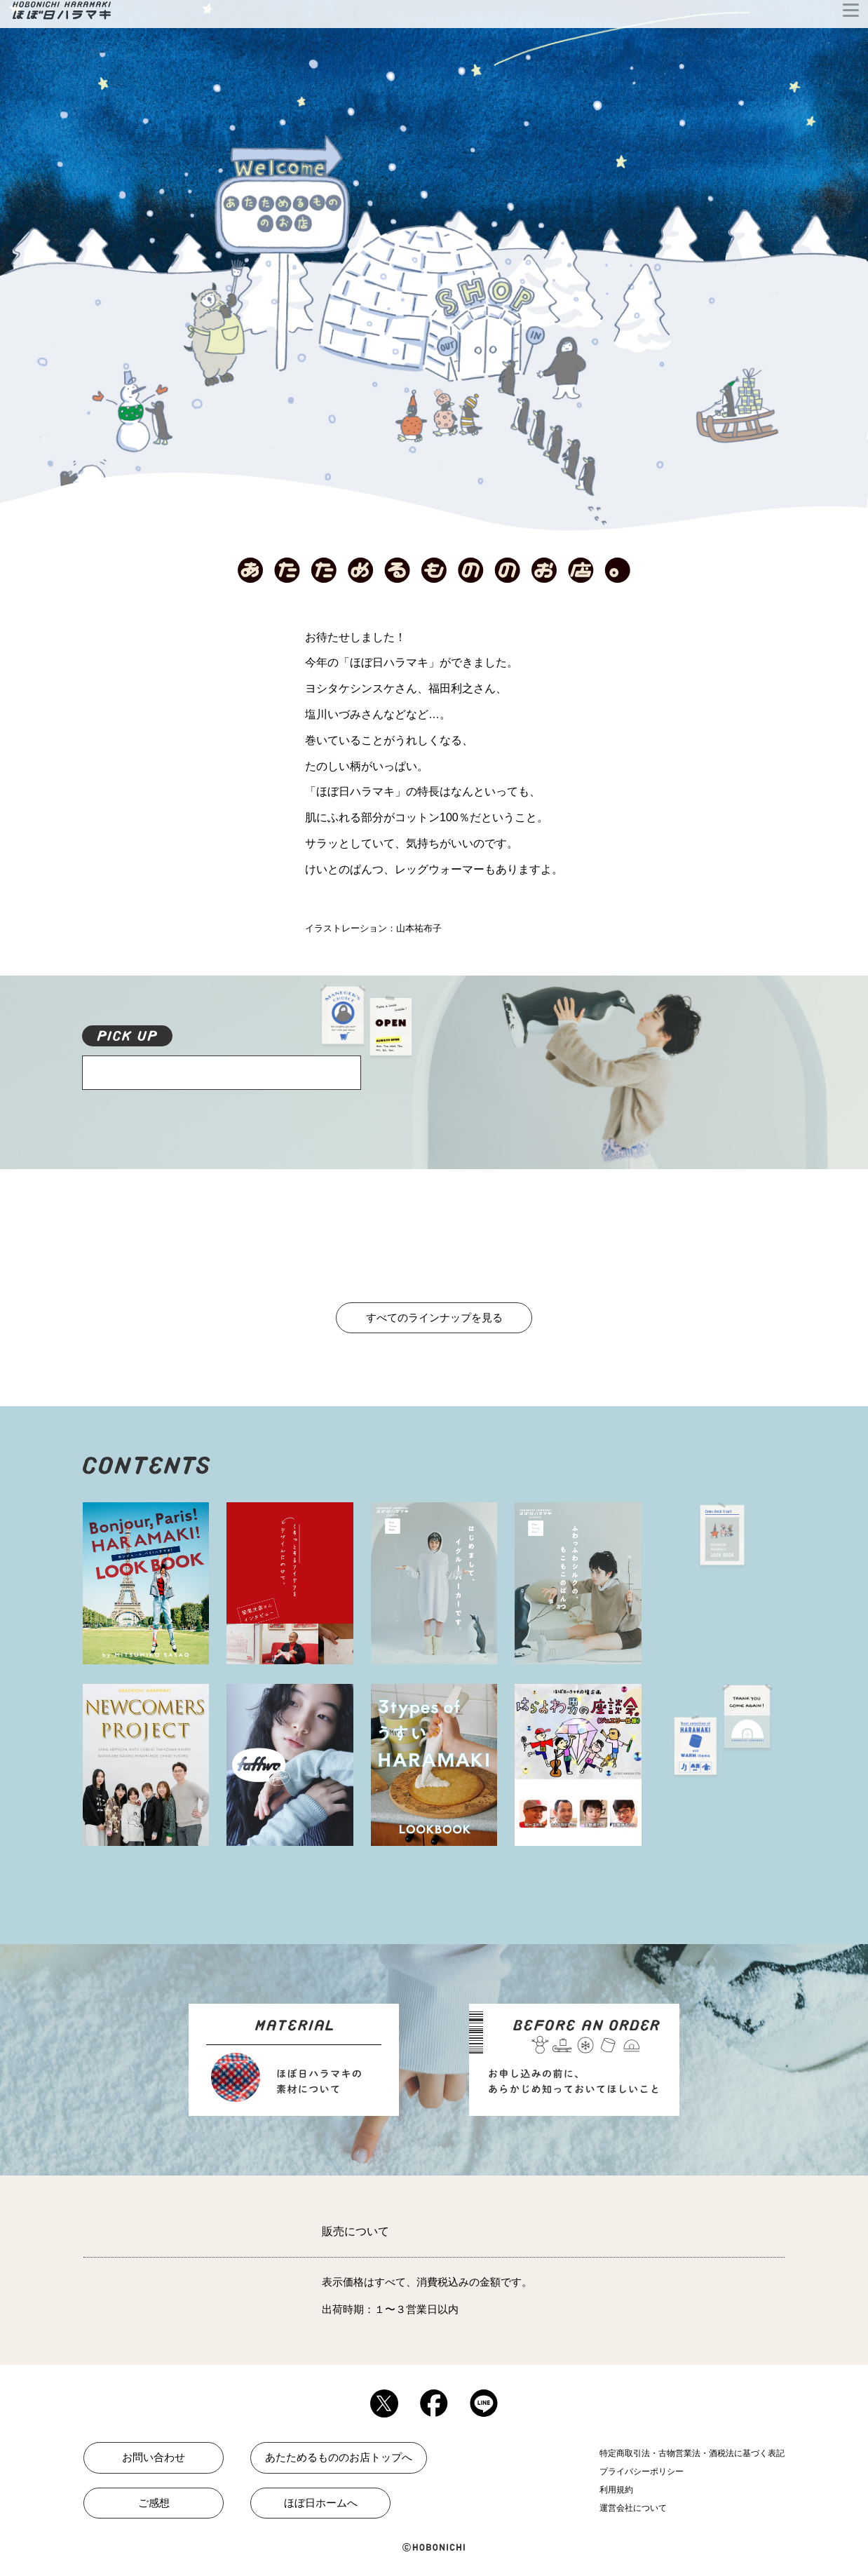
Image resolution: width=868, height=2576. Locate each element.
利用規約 (616, 2490)
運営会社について (633, 2508)
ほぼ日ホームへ (321, 2503)
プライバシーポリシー (641, 2471)
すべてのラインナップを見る (434, 1317)
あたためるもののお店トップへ (338, 2457)
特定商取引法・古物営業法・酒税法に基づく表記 (692, 2453)
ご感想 (154, 2503)
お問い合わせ (153, 2457)
